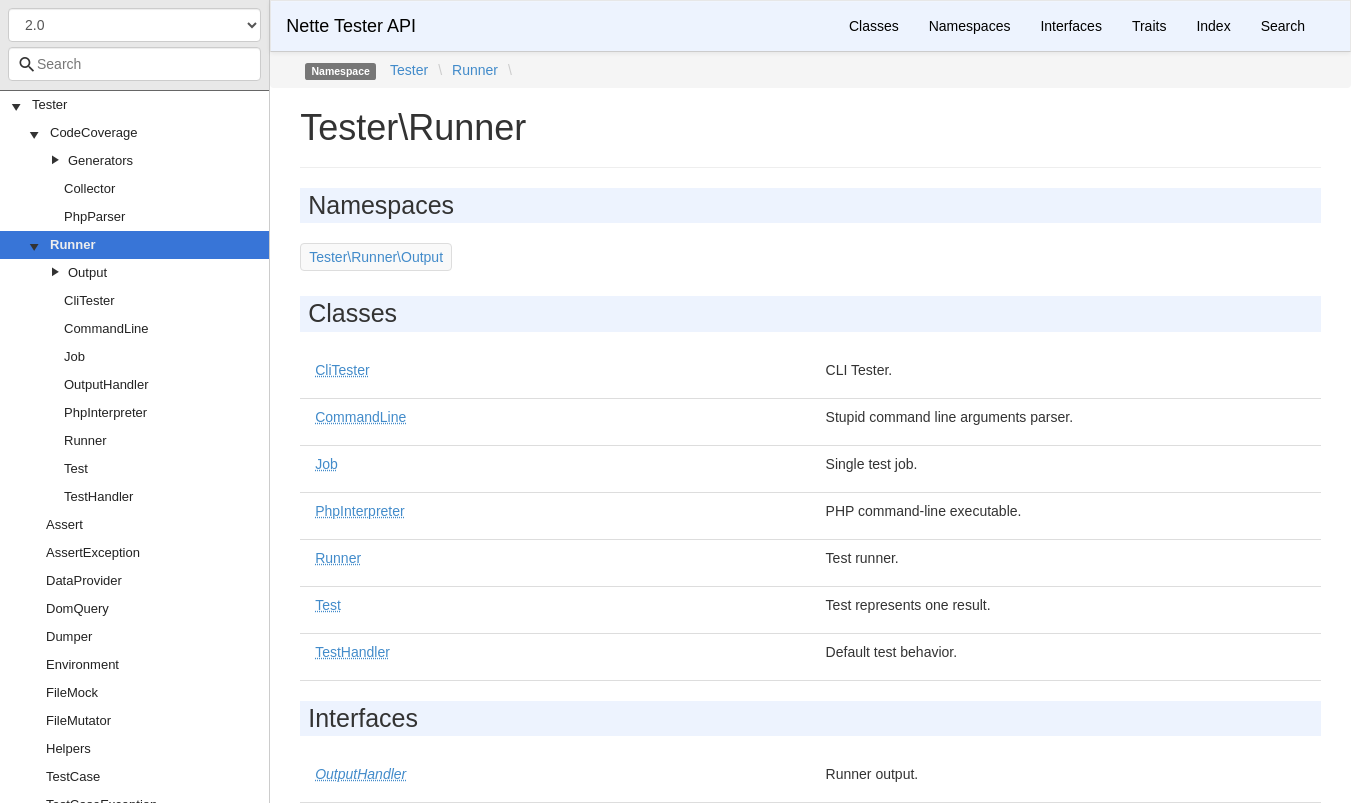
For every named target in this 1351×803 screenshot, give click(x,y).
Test (76, 468)
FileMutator (78, 720)
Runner (73, 244)
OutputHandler (106, 384)
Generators (100, 160)
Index (1213, 26)
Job (74, 356)
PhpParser (94, 216)
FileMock (72, 692)
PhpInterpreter (105, 412)
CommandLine (106, 328)
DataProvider (84, 580)
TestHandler (98, 496)
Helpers (68, 748)
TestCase (73, 776)
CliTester (89, 300)
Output (87, 272)
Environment (82, 664)
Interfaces (1070, 26)
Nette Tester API (351, 26)
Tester (49, 104)
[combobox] (134, 64)
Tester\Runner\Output (376, 257)
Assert (64, 524)
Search (1283, 26)
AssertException (93, 552)
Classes (874, 26)
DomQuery (77, 608)
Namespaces (970, 26)
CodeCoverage (93, 132)
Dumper (69, 636)
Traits (1149, 26)
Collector (89, 188)
